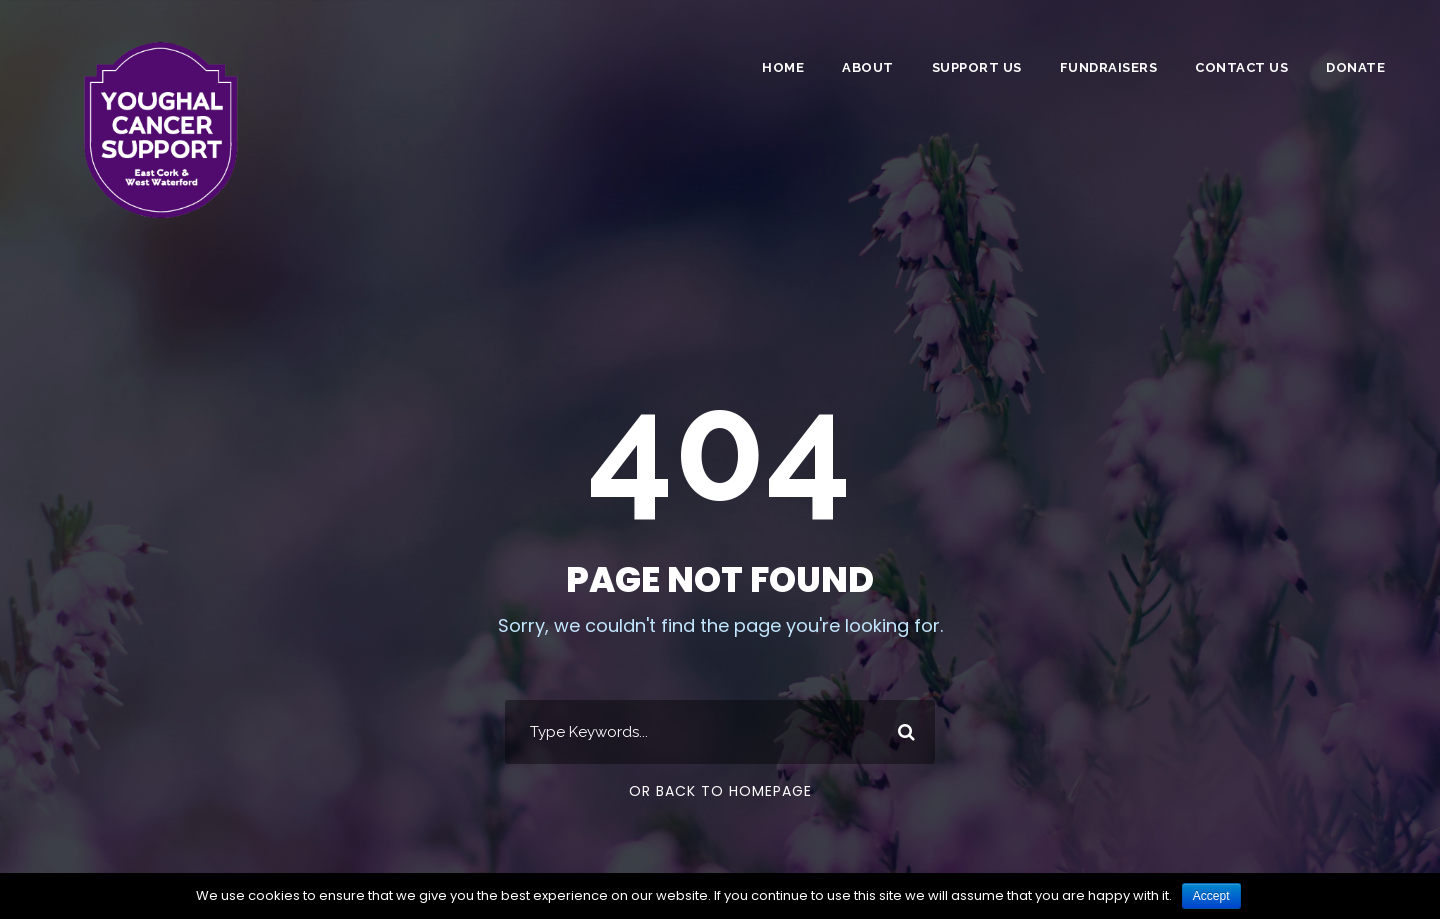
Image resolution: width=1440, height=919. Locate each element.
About (868, 67)
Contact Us (1241, 67)
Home (783, 67)
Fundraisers (1109, 67)
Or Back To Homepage (720, 791)
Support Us (977, 67)
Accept (1211, 896)
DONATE (1355, 67)
